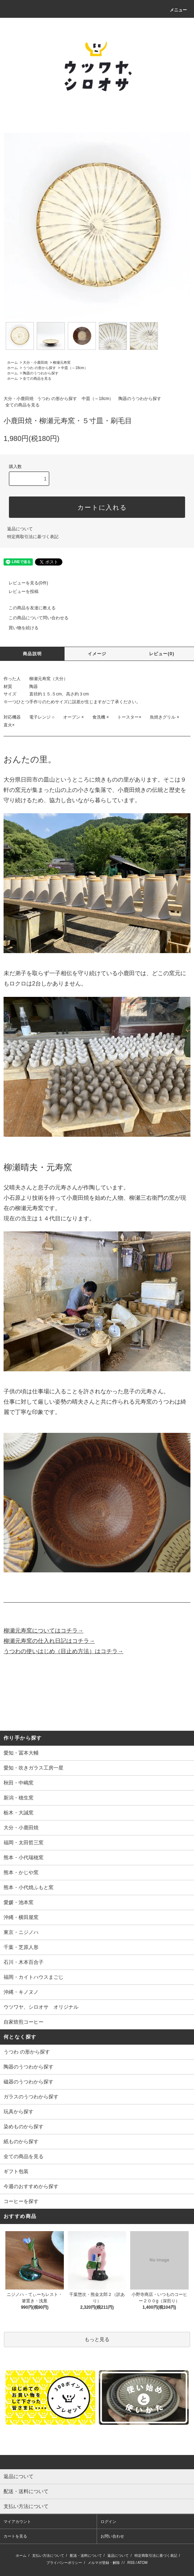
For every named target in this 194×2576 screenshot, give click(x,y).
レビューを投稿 (19, 591)
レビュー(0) (161, 653)
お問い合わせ (112, 2536)
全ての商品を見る (37, 378)
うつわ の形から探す (39, 368)
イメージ (97, 653)
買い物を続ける (19, 627)
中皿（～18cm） (74, 368)
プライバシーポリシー (64, 2563)
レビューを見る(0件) (24, 582)
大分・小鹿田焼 (35, 362)
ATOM (143, 2563)
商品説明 (32, 653)
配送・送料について (86, 2555)
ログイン (108, 2521)
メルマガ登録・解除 (104, 2563)
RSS (131, 2563)
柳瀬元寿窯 (62, 362)
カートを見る (15, 2536)
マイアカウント (17, 2521)
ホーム (12, 362)
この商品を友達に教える (28, 607)
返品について (20, 528)
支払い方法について (48, 2555)
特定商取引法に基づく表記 (32, 536)
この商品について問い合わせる (34, 617)
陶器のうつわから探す (40, 373)
